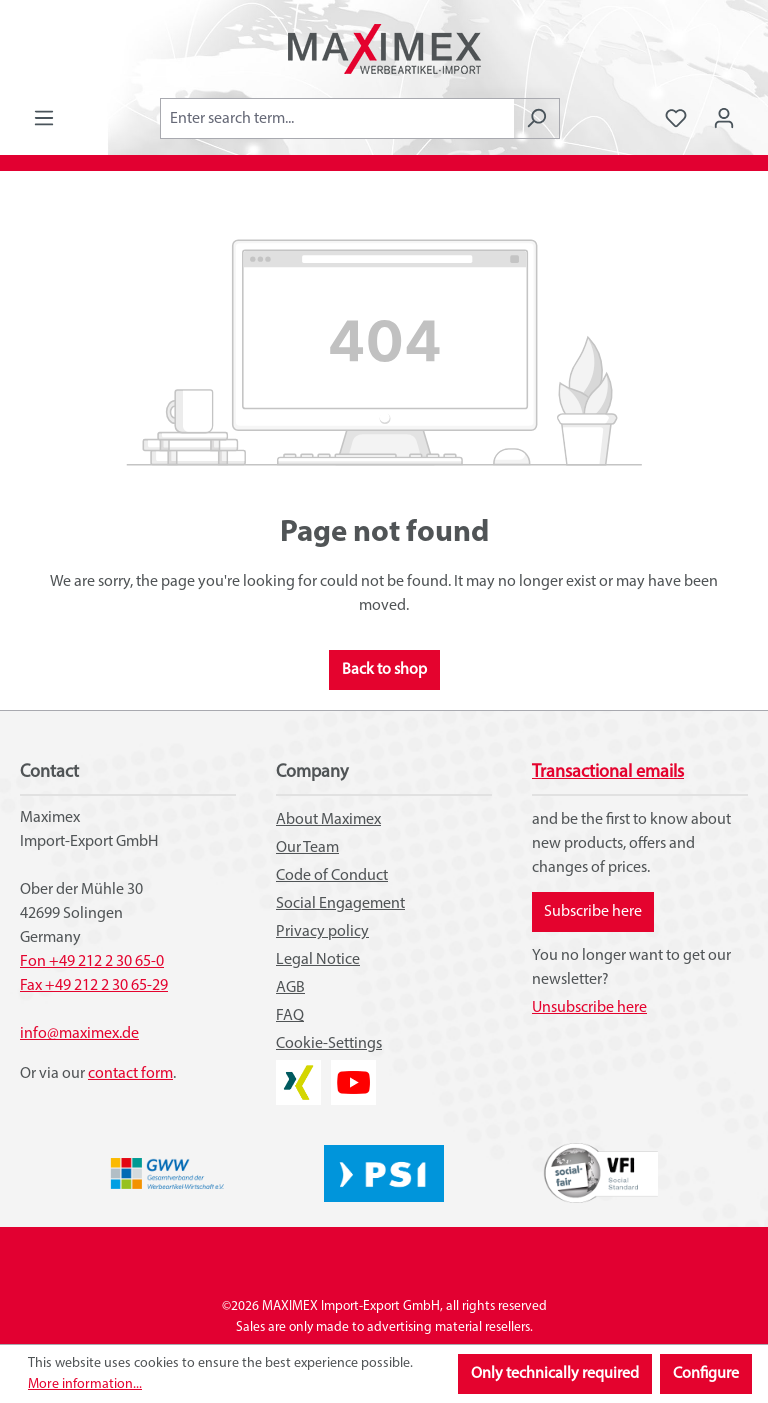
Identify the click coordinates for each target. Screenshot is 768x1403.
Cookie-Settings (329, 1044)
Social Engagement (340, 904)
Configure (706, 1374)
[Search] (536, 118)
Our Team (307, 848)
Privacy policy (322, 932)
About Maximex (328, 820)
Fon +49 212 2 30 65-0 (92, 962)
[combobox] (337, 118)
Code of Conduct (332, 876)
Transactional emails (608, 772)
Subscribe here (593, 912)
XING (293, 1072)
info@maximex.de (79, 1034)
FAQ (290, 1016)
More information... (85, 1384)
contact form (130, 1074)
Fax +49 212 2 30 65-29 (94, 986)
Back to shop (384, 670)
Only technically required (555, 1374)
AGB (290, 988)
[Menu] (44, 118)
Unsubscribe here (589, 1008)
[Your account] (724, 118)
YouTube (353, 1072)
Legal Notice (318, 960)
